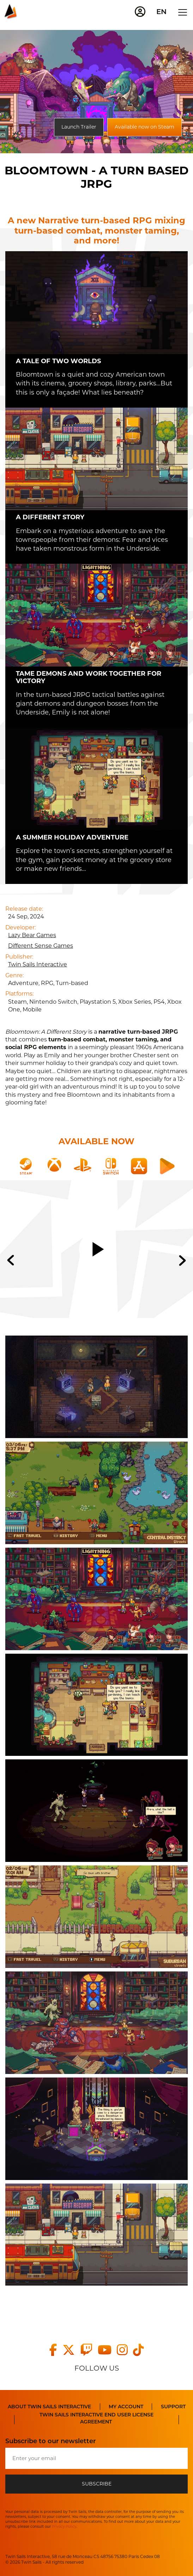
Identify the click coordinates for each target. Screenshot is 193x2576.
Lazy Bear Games (32, 935)
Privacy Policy (64, 2526)
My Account (126, 2406)
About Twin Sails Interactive (49, 2406)
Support (173, 2406)
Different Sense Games (40, 945)
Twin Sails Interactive (37, 964)
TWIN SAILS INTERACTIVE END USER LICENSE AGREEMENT (96, 2418)
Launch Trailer (78, 127)
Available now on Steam (144, 127)
